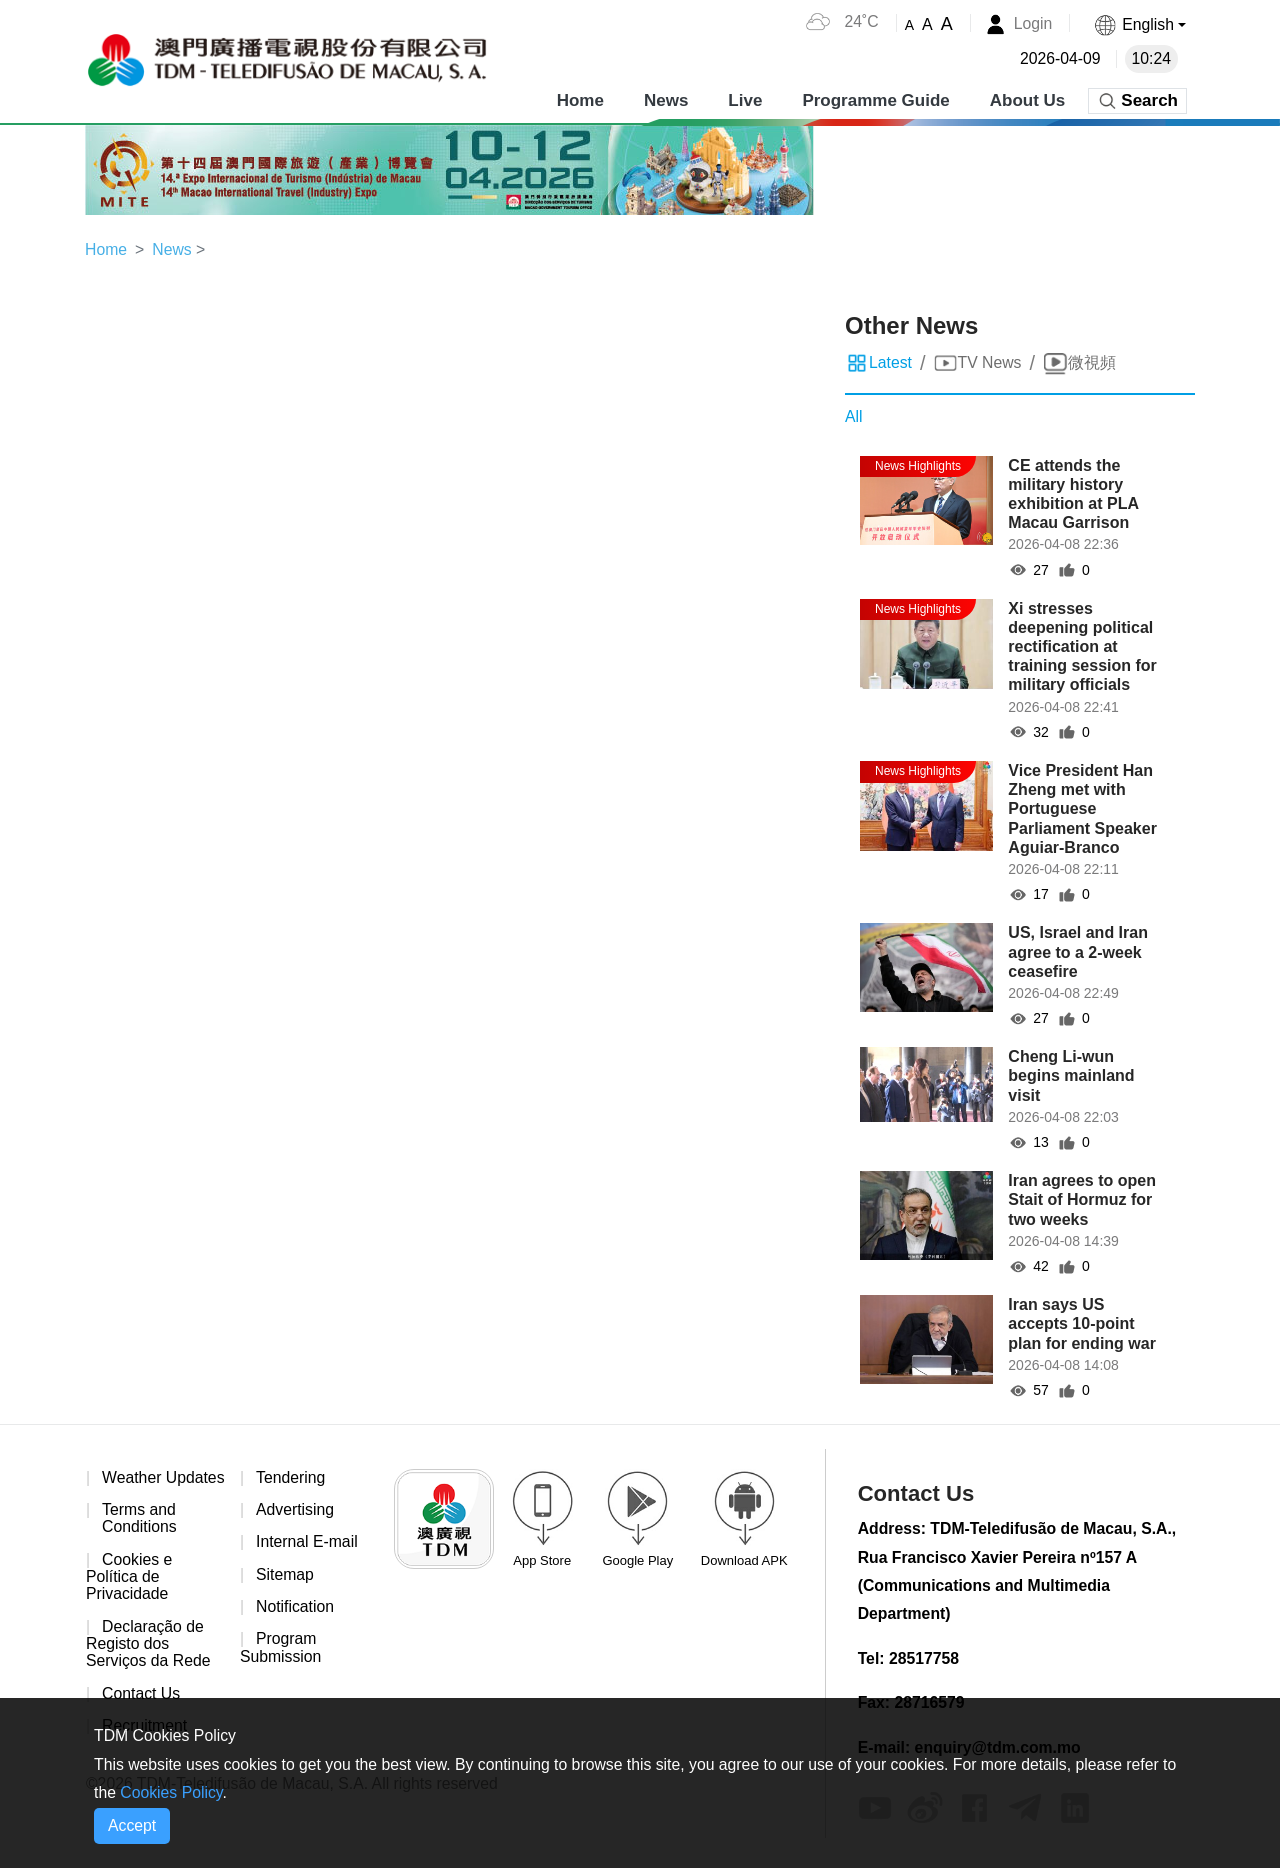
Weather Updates (124, 1486)
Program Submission (281, 1649)
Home (580, 99)
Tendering (291, 1477)
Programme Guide (875, 99)
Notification (295, 1608)
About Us (1028, 99)
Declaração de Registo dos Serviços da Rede (149, 1664)
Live (745, 99)
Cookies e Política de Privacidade (129, 1596)
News (666, 99)
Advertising (295, 1510)
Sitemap (285, 1575)
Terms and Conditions (140, 1537)
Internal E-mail (307, 1543)
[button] (1139, 24)
